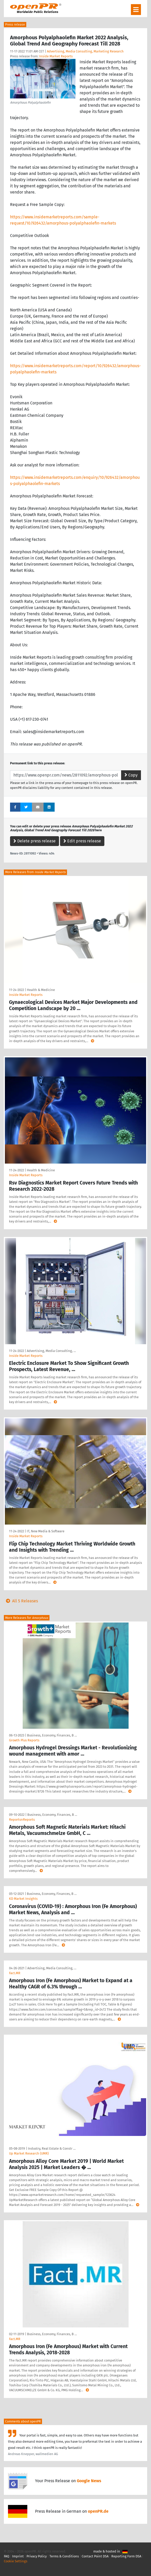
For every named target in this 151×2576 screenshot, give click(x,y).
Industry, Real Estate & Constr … (52, 2148)
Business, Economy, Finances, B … (52, 1735)
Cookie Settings (15, 2561)
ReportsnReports (22, 1819)
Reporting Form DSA (126, 2556)
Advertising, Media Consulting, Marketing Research (85, 51)
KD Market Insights (23, 1899)
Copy (131, 775)
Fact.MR (14, 1973)
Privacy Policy (37, 2556)
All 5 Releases (21, 1600)
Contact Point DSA (95, 2556)
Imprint (18, 2556)
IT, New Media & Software (45, 1531)
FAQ (6, 2556)
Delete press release (34, 841)
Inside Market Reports (56, 56)
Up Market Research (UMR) (29, 2153)
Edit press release (82, 841)
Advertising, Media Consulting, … (51, 1351)
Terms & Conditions (64, 2556)
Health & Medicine (41, 990)
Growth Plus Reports (24, 1740)
